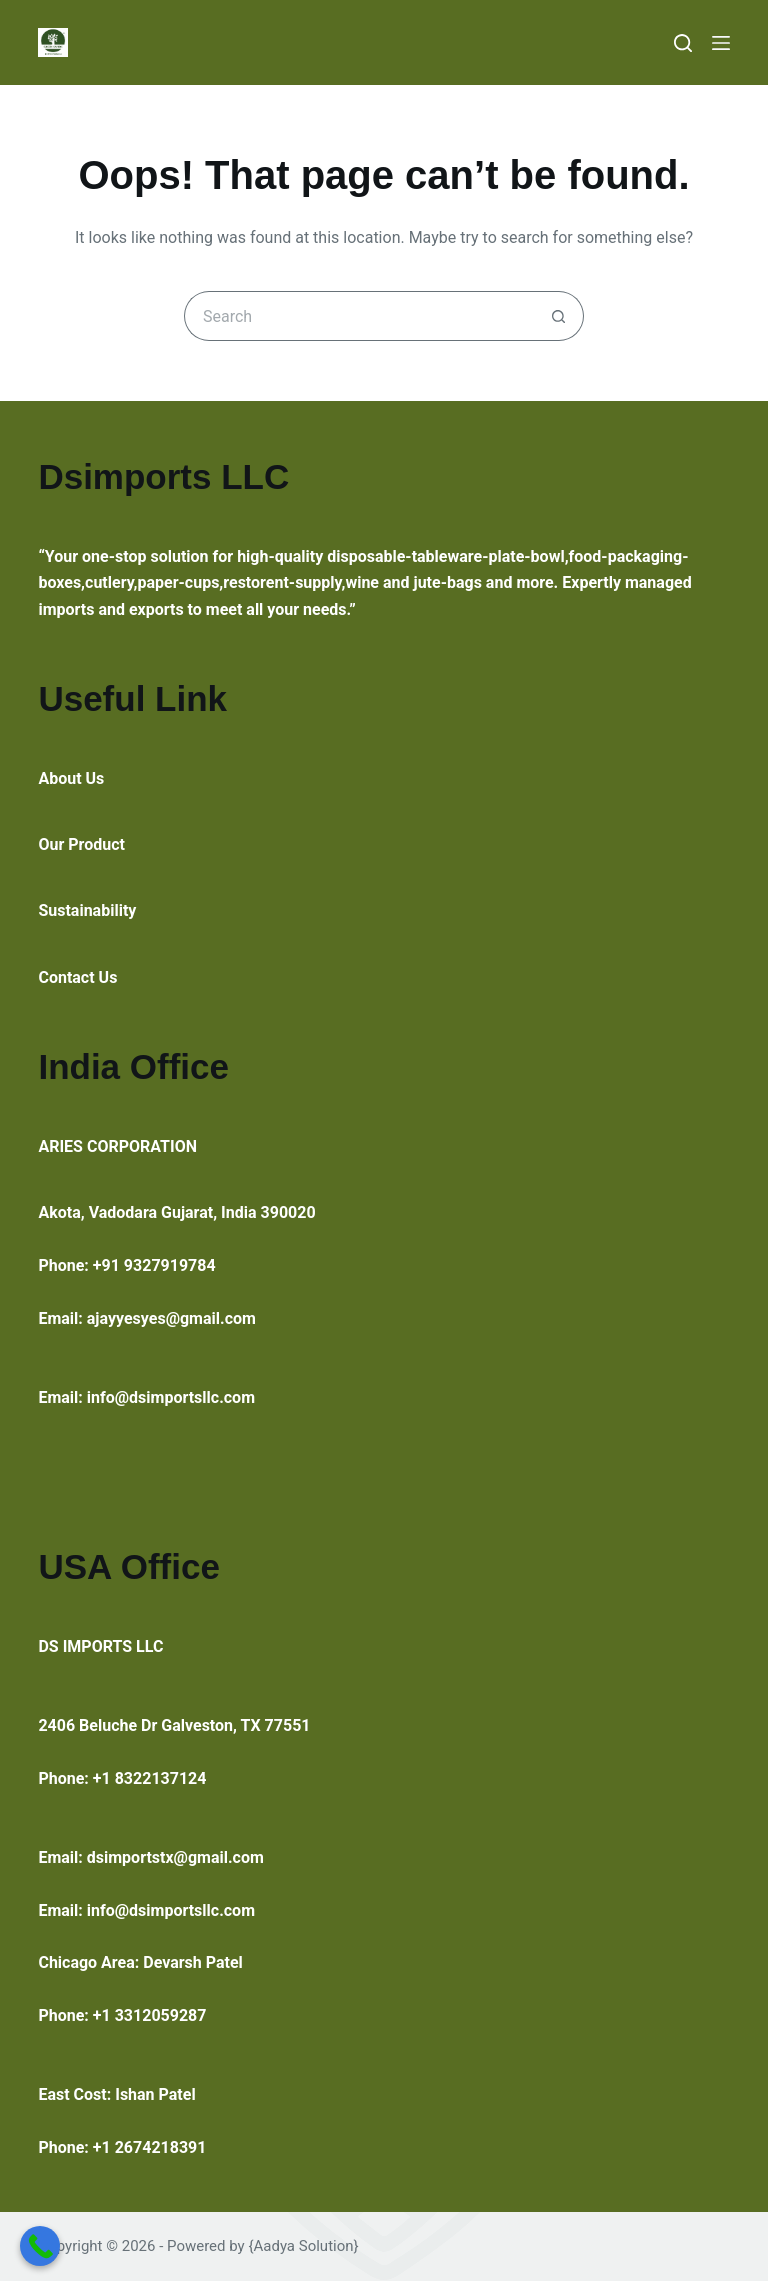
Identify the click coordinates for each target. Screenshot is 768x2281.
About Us (71, 778)
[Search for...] (359, 316)
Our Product (81, 844)
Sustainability (87, 910)
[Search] (683, 43)
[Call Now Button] (40, 2246)
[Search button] (559, 316)
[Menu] (721, 43)
